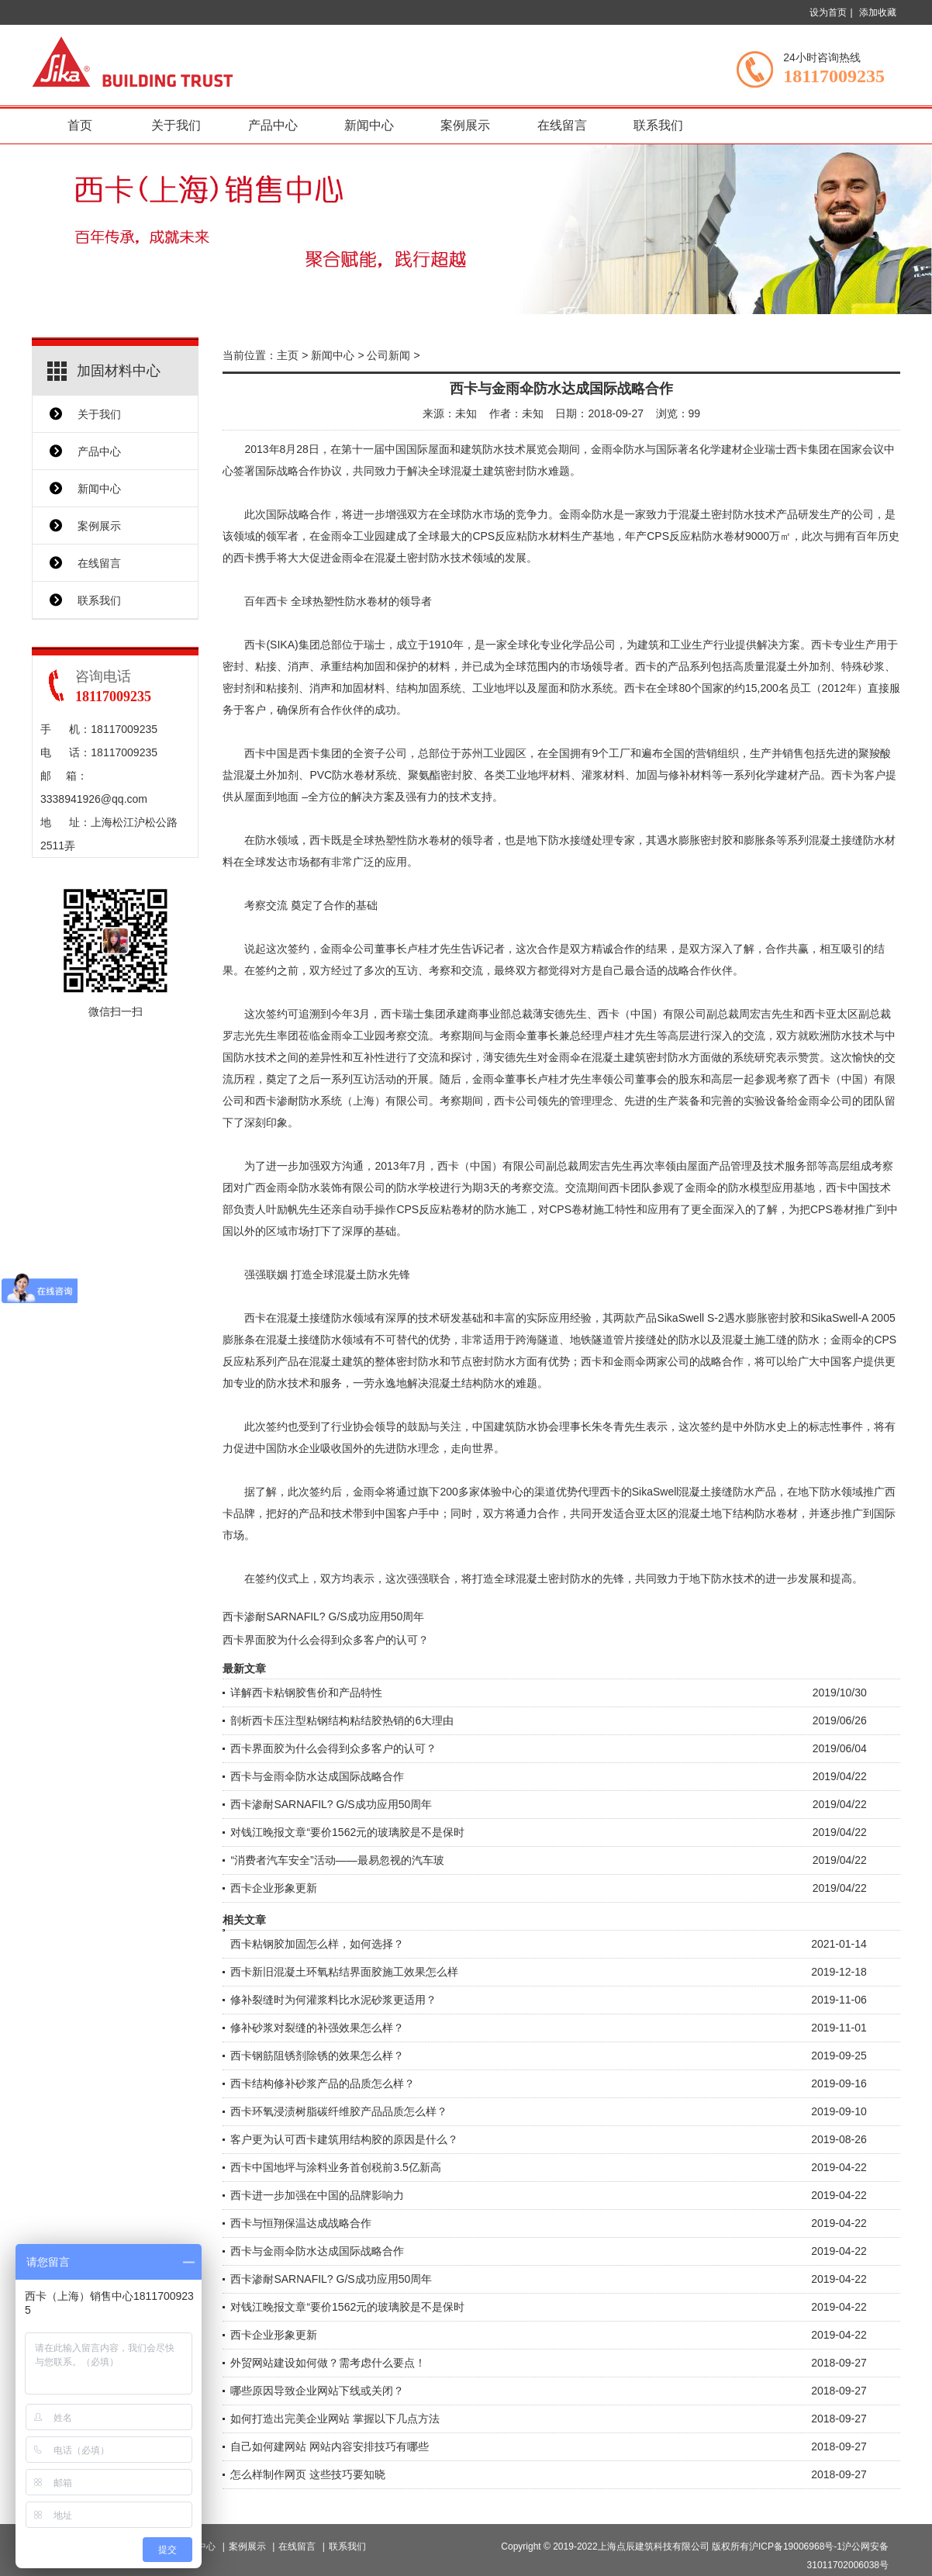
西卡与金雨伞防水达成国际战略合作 (317, 1776)
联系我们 (658, 125)
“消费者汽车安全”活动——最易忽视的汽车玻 (337, 1860)
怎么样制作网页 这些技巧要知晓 (307, 2474)
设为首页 (828, 12)
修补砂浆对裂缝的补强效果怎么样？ (317, 2027)
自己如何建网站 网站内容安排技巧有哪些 (329, 2446)
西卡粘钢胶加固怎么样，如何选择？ (317, 1944)
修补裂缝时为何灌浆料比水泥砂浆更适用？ (333, 1999)
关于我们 (176, 125)
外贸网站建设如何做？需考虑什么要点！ (328, 2362)
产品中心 (273, 125)
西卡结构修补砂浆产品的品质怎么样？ (322, 2083)
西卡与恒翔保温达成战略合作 (300, 2223)
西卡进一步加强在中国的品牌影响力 (317, 2195)
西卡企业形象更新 (273, 1888)
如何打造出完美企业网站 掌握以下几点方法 (335, 2418)
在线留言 (562, 125)
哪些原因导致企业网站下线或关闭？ (317, 2390)
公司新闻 (388, 355)
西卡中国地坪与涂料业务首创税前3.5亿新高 (335, 2167)
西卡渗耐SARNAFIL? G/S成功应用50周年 (323, 1616)
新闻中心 (369, 125)
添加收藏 (877, 12)
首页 (79, 125)
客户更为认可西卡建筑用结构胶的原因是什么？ (344, 2139)
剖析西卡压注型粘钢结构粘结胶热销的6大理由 (342, 1720)
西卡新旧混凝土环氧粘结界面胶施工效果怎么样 (344, 1972)
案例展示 (465, 125)
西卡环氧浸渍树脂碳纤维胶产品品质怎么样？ (338, 2111)
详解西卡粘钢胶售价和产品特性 (306, 1692)
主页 (288, 355)
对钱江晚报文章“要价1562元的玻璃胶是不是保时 (347, 1832)
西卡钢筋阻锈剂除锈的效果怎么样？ (317, 2055)
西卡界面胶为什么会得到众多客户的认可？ (326, 1640)
